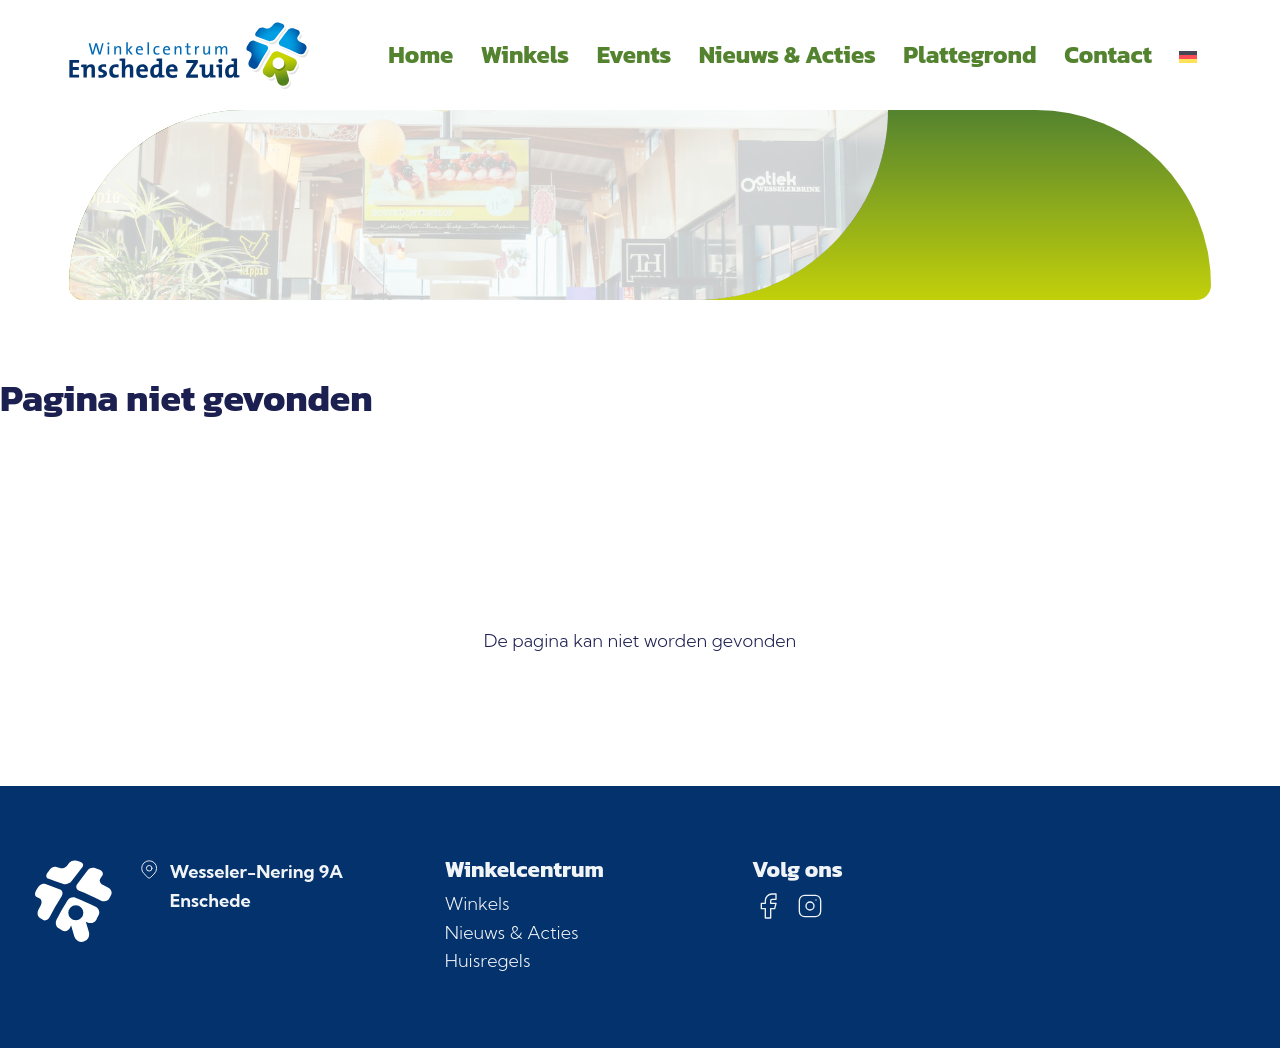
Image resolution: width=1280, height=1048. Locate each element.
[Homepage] (189, 55)
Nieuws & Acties (512, 932)
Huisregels (488, 960)
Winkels (477, 903)
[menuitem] (1189, 55)
